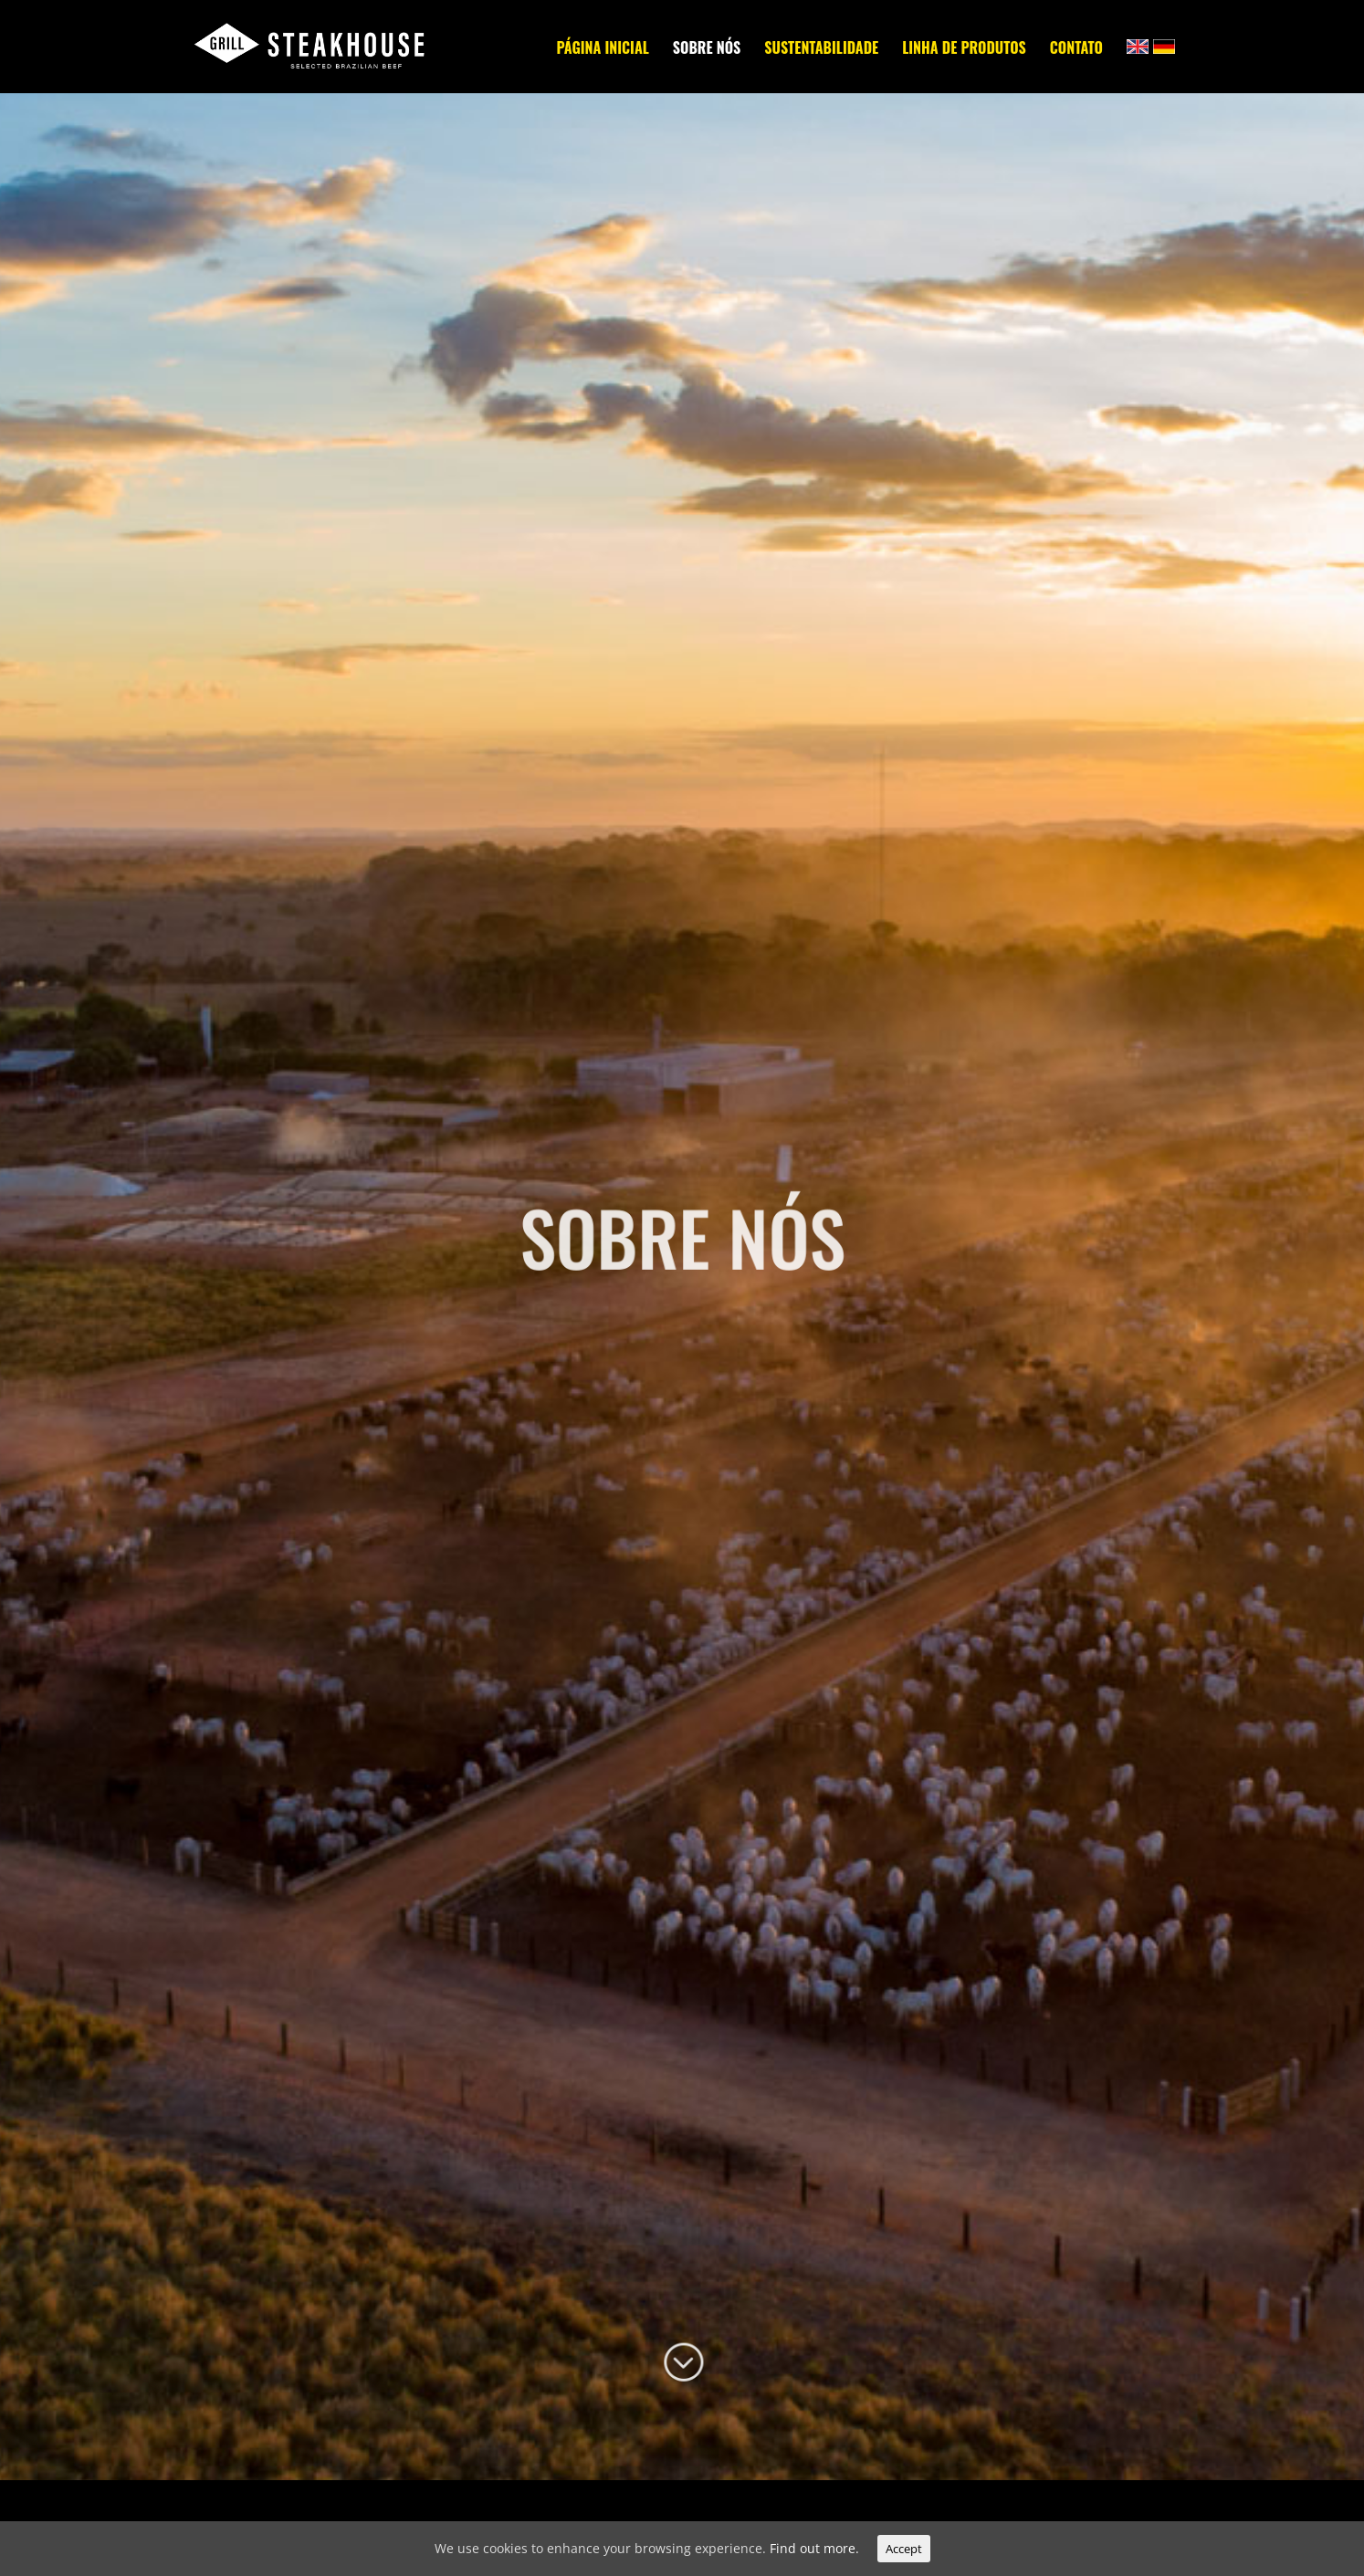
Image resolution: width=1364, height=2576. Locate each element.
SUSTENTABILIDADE (821, 49)
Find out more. (814, 2548)
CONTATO (1076, 49)
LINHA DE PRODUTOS (964, 49)
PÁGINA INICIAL (602, 49)
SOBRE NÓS (706, 49)
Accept (904, 2548)
